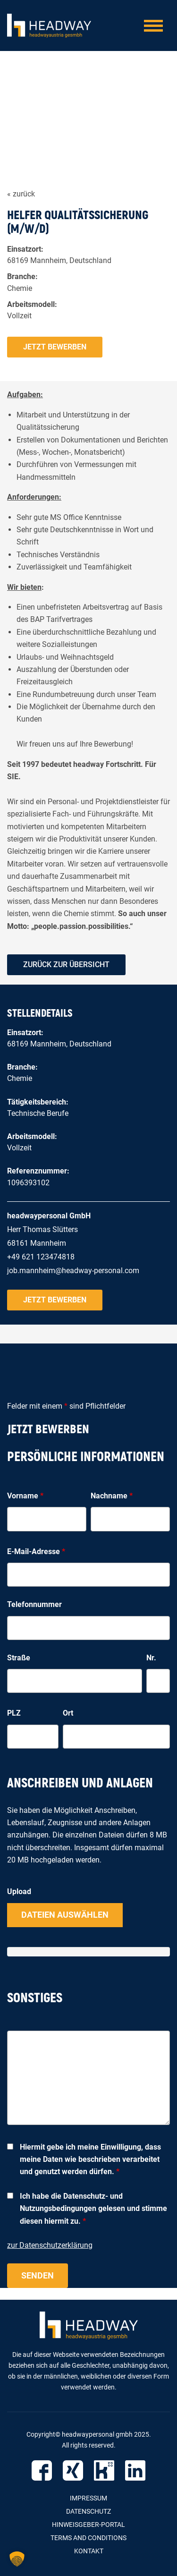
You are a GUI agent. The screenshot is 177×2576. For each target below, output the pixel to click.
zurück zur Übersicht (66, 964)
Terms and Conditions (88, 2538)
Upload (19, 1891)
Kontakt (88, 2551)
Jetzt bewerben (54, 346)
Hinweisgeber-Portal (88, 2524)
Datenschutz (88, 2511)
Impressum (88, 2498)
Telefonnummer (34, 1604)
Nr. (151, 1657)
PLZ (14, 1713)
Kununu (104, 2470)
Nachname (112, 1495)
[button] (17, 2559)
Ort (68, 1713)
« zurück (21, 193)
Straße (18, 1657)
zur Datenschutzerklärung (50, 2245)
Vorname (25, 1495)
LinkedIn (135, 2470)
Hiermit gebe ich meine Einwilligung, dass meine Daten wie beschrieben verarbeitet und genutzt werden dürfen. (90, 2159)
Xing (73, 2470)
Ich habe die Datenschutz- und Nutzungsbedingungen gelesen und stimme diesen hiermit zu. (93, 2209)
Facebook (42, 2470)
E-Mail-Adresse (36, 1551)
